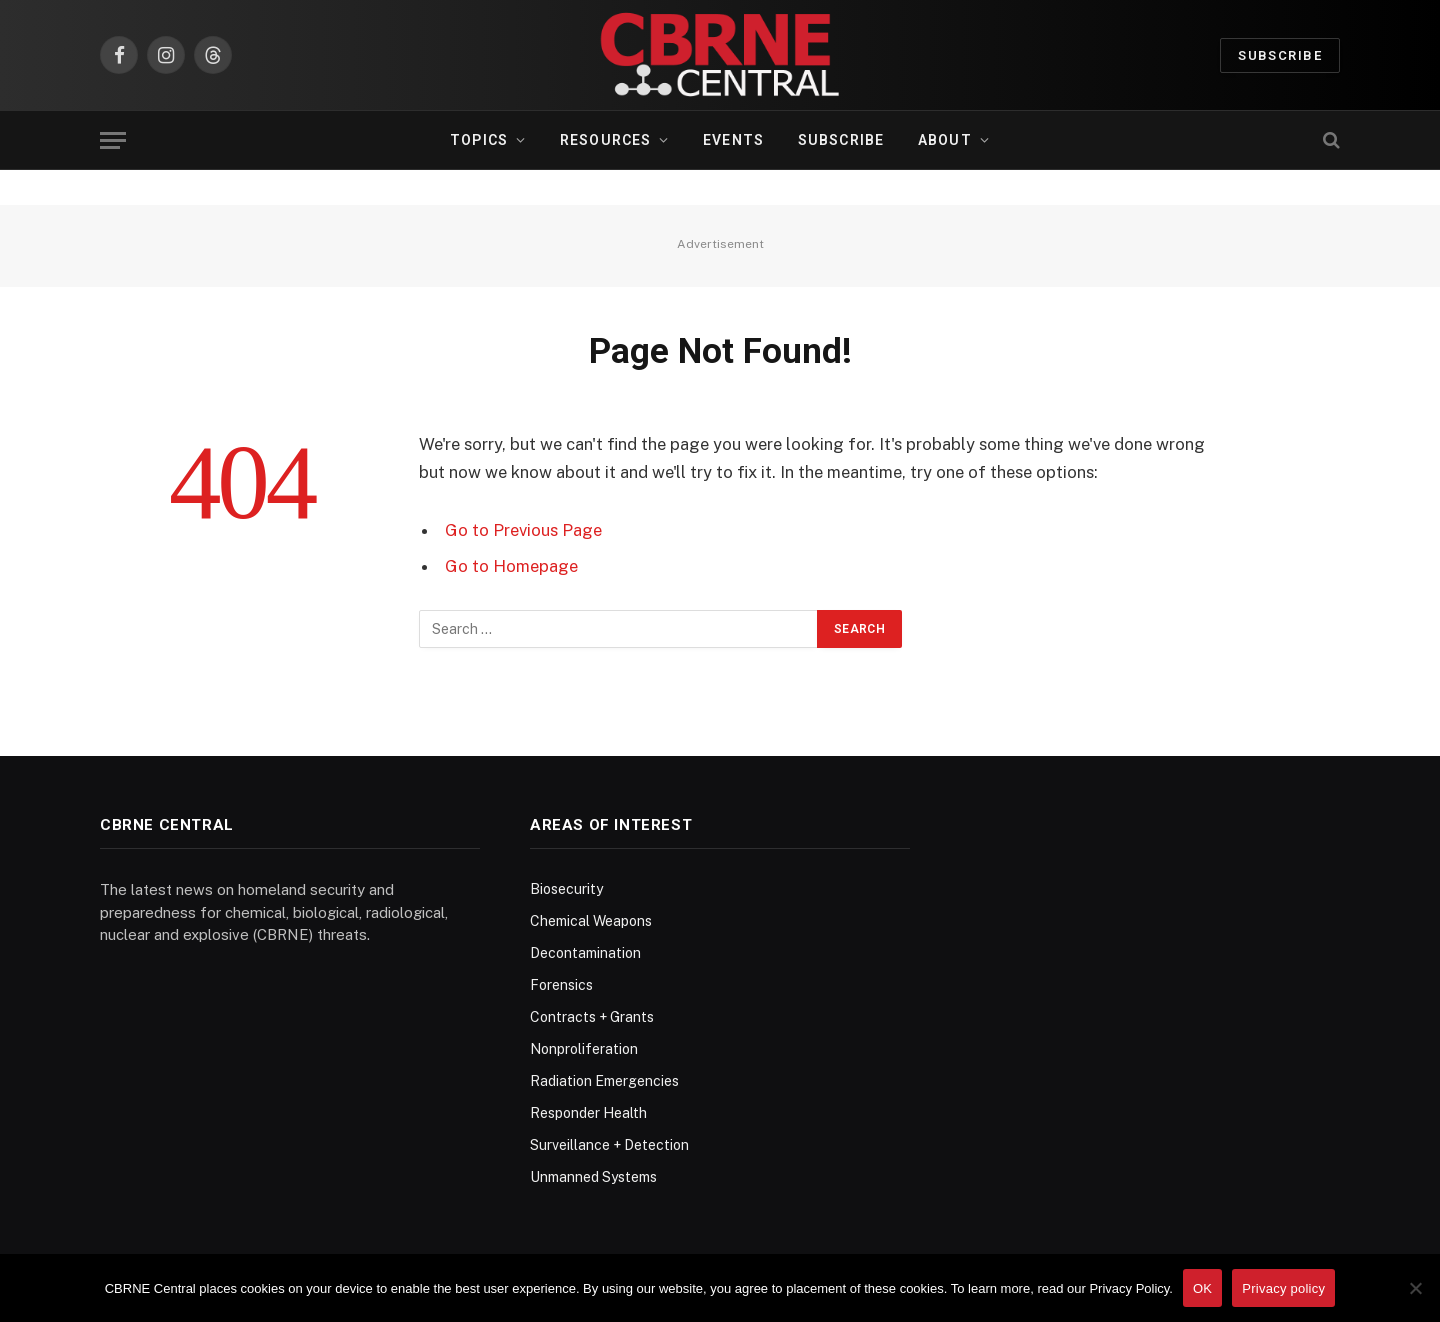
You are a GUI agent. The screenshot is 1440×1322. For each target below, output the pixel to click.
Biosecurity (566, 889)
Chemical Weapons (591, 921)
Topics (479, 140)
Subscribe (1280, 55)
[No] (1415, 1288)
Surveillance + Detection (609, 1145)
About (945, 140)
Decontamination (585, 953)
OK (1202, 1288)
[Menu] (113, 140)
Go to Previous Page (523, 530)
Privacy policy (1283, 1288)
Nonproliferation (584, 1049)
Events (733, 140)
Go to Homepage (511, 566)
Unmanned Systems (593, 1177)
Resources (605, 140)
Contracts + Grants (592, 1017)
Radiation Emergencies (604, 1081)
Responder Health (588, 1113)
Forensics (561, 985)
